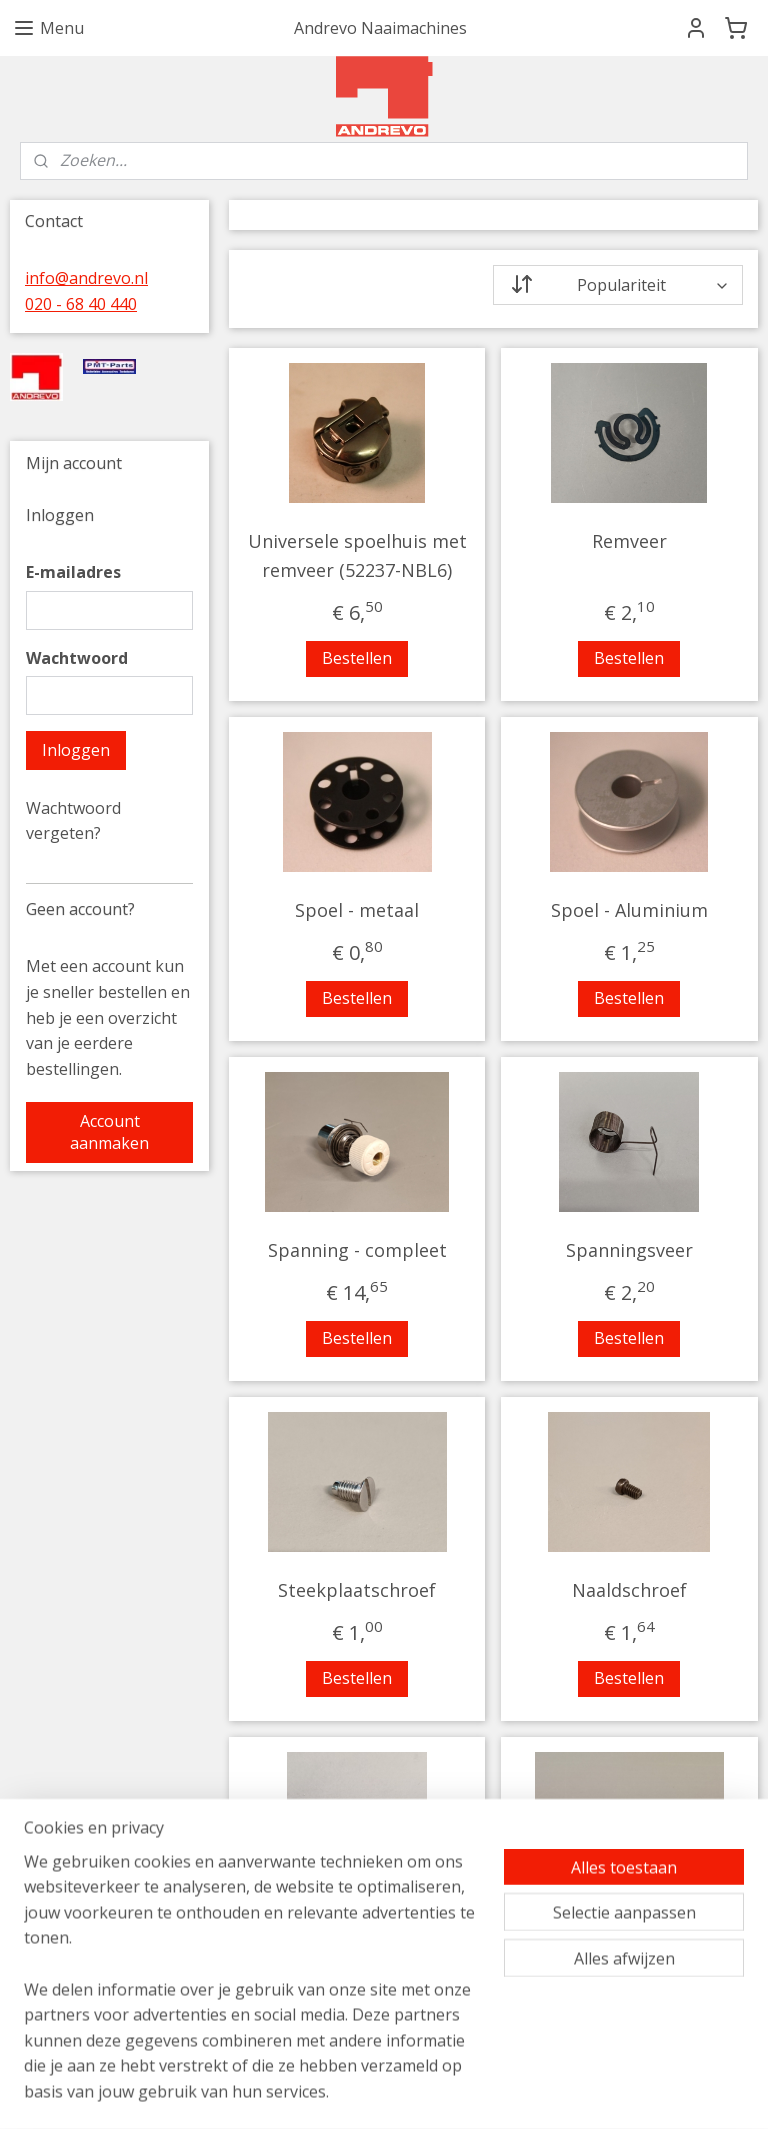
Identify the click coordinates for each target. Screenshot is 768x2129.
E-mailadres (73, 572)
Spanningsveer (629, 1250)
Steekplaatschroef (358, 1590)
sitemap (475, 2092)
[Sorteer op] (618, 285)
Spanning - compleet (357, 1250)
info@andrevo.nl (86, 278)
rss (517, 2092)
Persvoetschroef (357, 1930)
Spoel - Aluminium (629, 910)
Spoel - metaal (358, 910)
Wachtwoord (77, 658)
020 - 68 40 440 (81, 304)
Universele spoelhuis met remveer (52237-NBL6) (357, 555)
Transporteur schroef (630, 1930)
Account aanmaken (109, 1132)
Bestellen (358, 658)
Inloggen (76, 750)
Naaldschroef (629, 1590)
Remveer (629, 541)
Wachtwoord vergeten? (73, 821)
